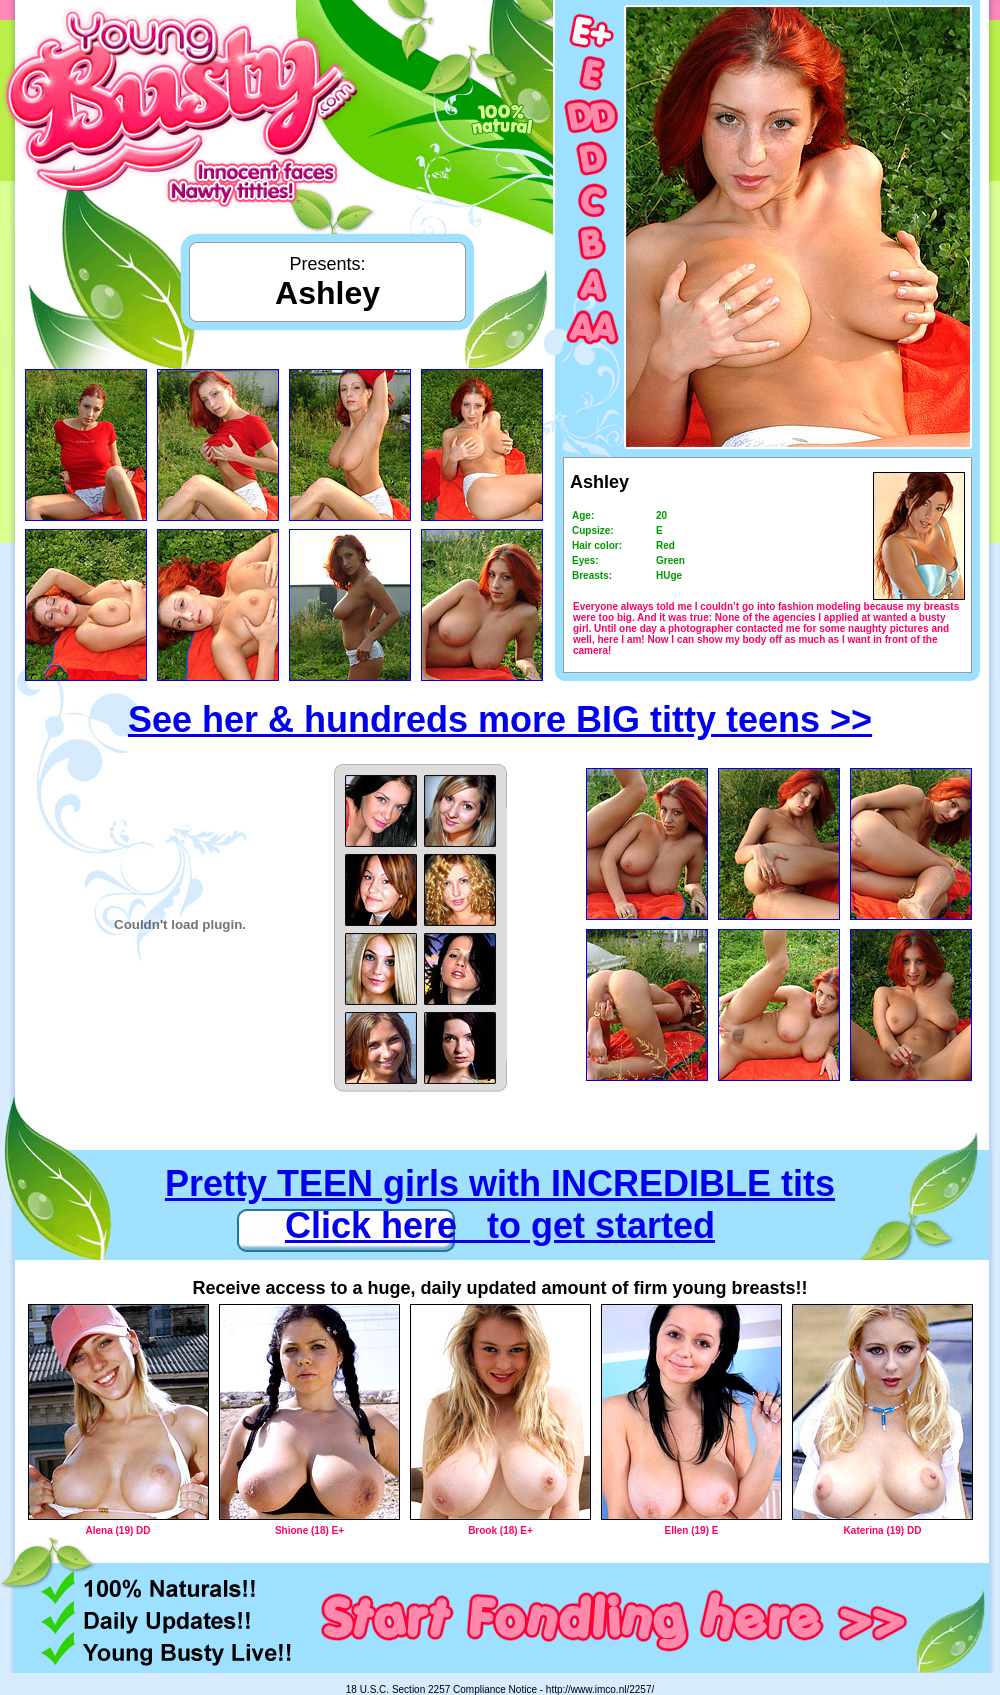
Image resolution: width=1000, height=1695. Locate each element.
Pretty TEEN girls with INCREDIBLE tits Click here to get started (500, 1204)
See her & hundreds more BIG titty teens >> (500, 719)
